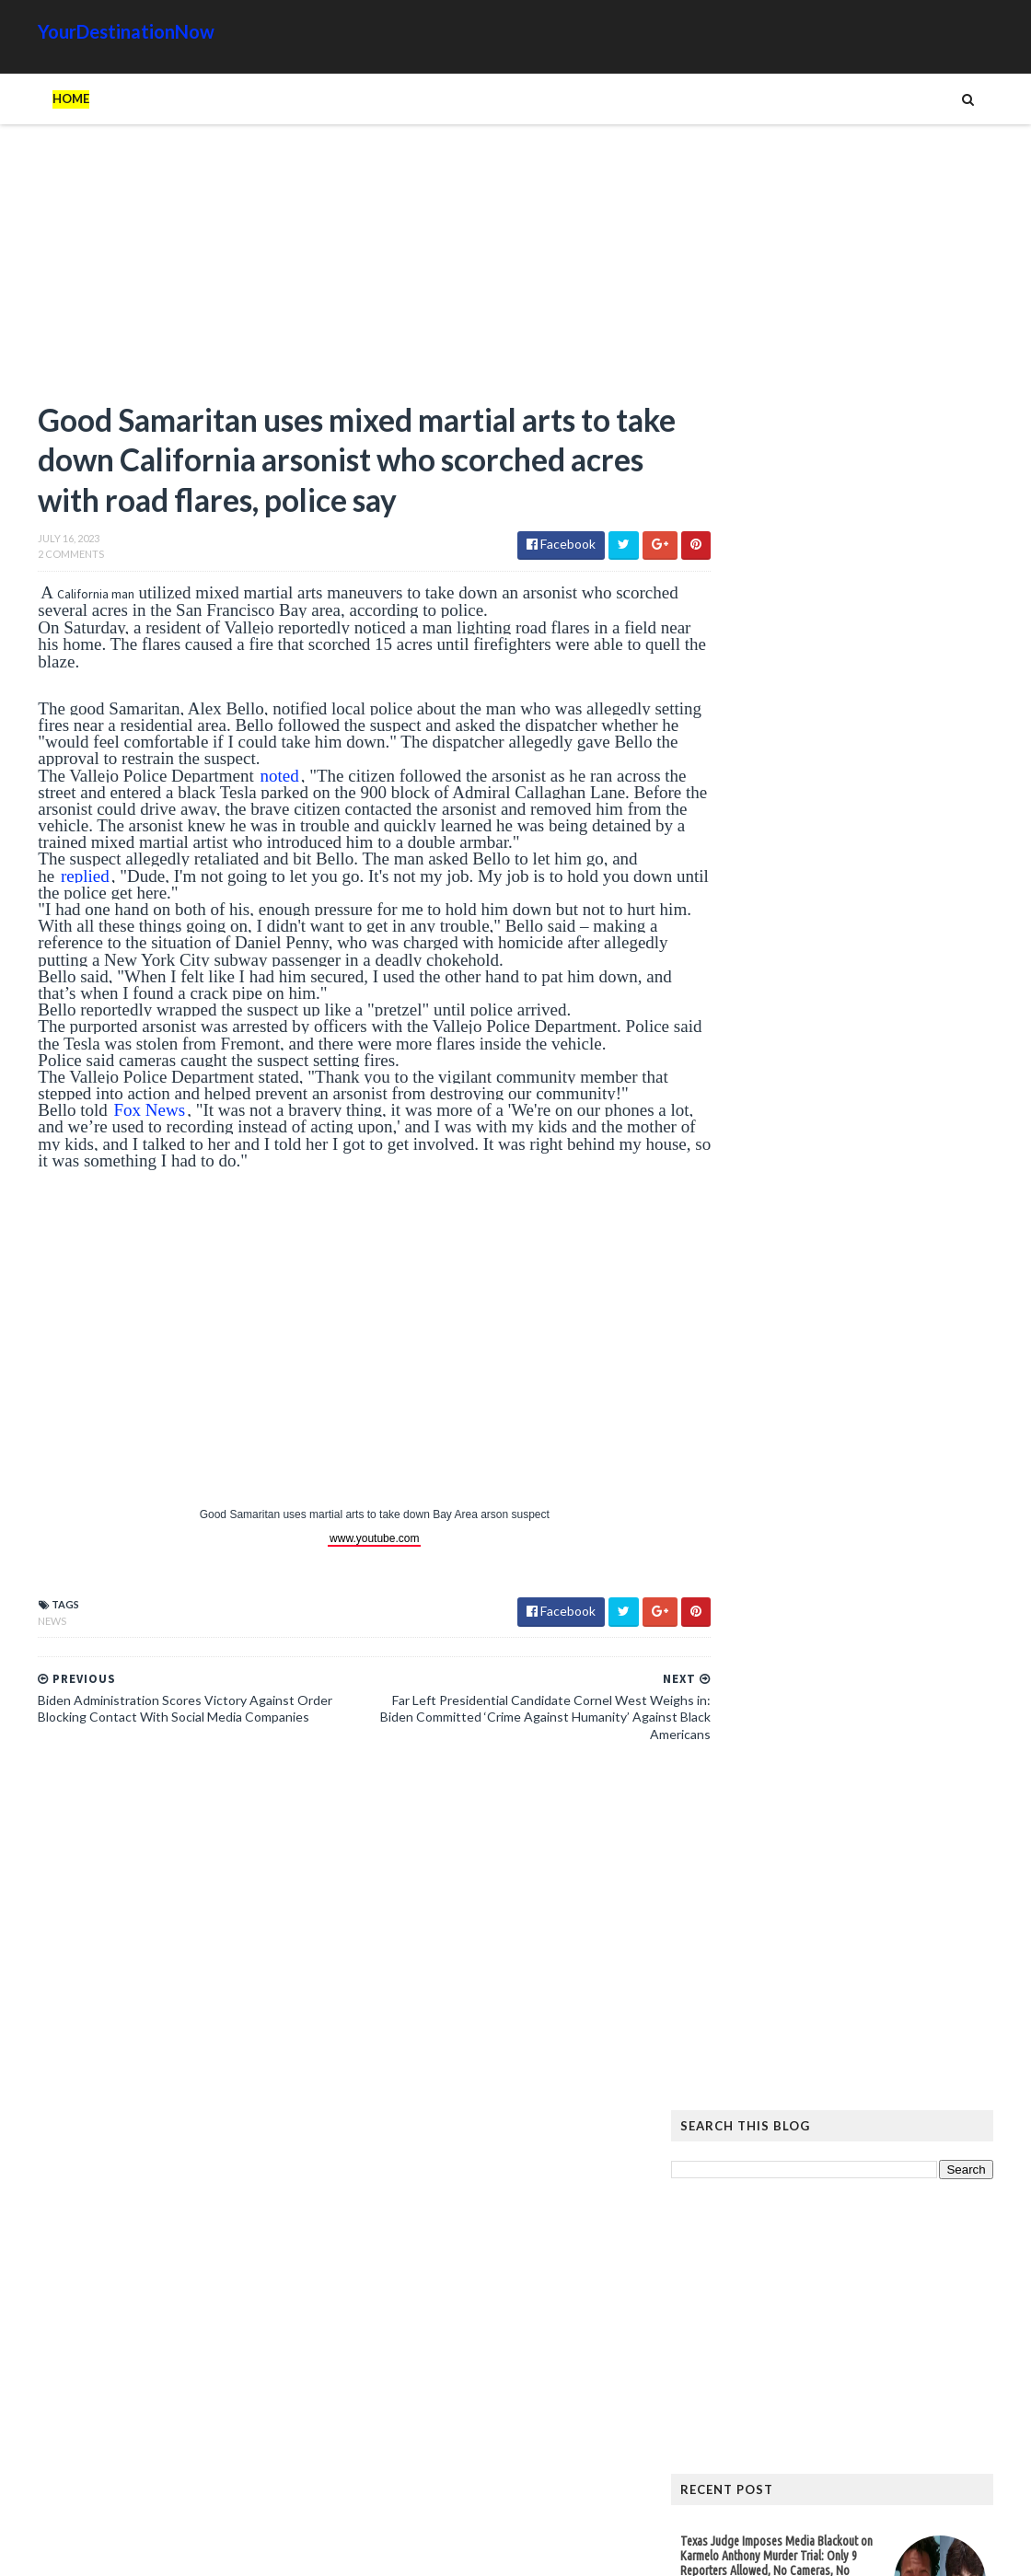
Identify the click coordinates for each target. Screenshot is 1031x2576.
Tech (855, 2129)
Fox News (111, 1115)
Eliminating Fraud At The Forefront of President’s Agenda (805, 1163)
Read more (793, 1008)
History (740, 2100)
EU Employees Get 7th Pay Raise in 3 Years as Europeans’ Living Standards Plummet (857, 1869)
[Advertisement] (322, 271)
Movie (922, 2100)
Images (864, 2100)
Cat (908, 2070)
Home (33, 98)
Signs (732, 2129)
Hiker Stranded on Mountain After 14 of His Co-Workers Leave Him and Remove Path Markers (863, 1592)
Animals (853, 2070)
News (14, 1625)
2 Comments (33, 559)
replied (47, 880)
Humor (804, 2100)
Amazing (785, 2070)
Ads (728, 2070)
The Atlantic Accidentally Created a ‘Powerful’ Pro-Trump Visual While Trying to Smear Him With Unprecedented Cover (864, 1670)
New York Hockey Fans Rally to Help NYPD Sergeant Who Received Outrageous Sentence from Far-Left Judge (825, 1427)
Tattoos (794, 2129)
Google (963, 2070)
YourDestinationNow (88, 31)
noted (241, 780)
